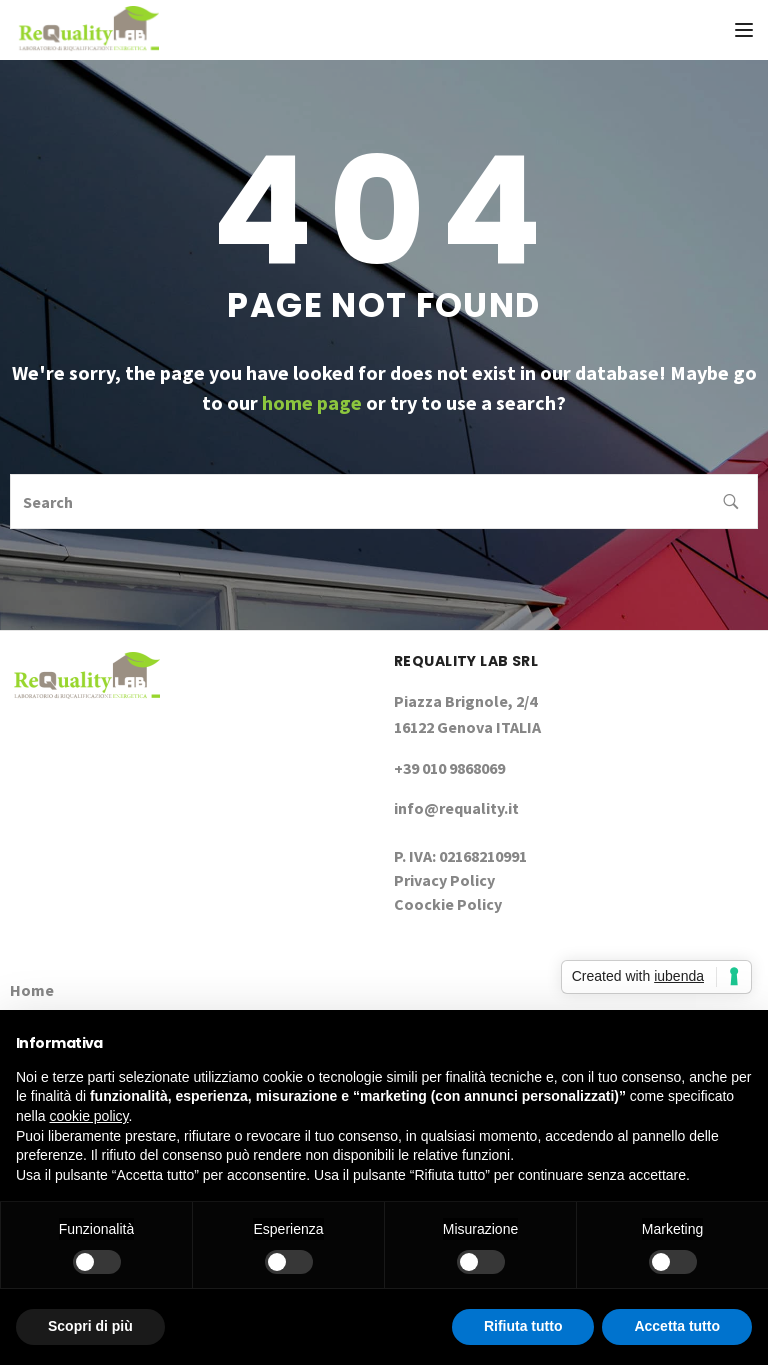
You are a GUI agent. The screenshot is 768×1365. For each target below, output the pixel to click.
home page (312, 402)
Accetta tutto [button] (677, 1326)
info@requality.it (456, 808)
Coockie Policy (448, 904)
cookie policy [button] (88, 1116)
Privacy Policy (444, 880)
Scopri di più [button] (90, 1326)
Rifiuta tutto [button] (523, 1326)
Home (32, 990)
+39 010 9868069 (449, 768)
